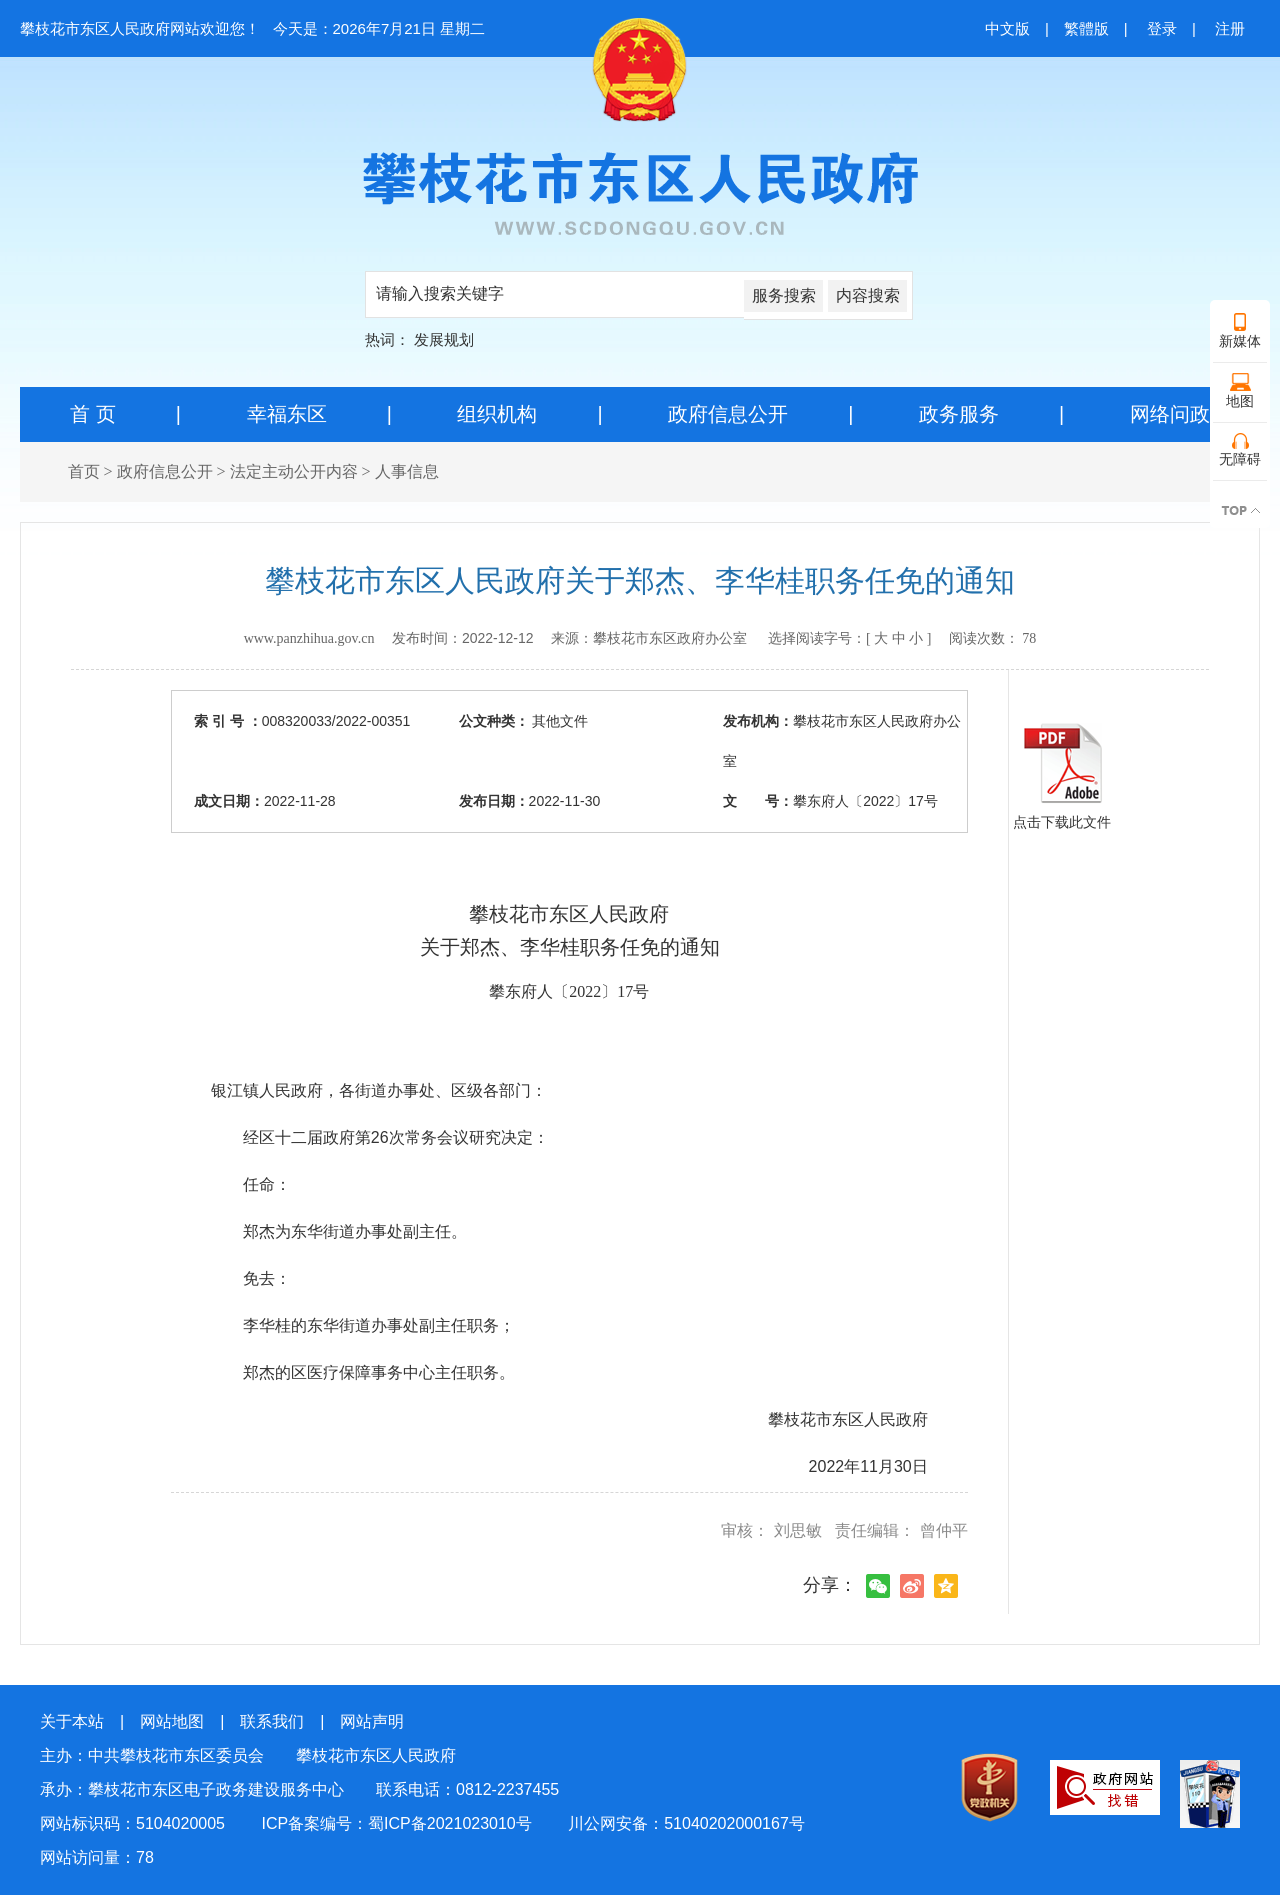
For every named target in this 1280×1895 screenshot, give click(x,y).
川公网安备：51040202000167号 (686, 1823)
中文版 (1007, 28)
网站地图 (172, 1721)
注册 (1230, 28)
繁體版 (1086, 28)
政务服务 (959, 414)
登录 (1162, 28)
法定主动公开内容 (294, 471)
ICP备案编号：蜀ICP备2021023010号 (396, 1823)
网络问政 (1170, 414)
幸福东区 (287, 414)
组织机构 (497, 414)
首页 (84, 471)
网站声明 (372, 1721)
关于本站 (72, 1721)
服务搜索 (784, 295)
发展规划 (444, 339)
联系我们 (272, 1721)
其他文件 (559, 721)
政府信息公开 (728, 414)
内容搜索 (868, 295)
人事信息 (407, 471)
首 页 (93, 414)
